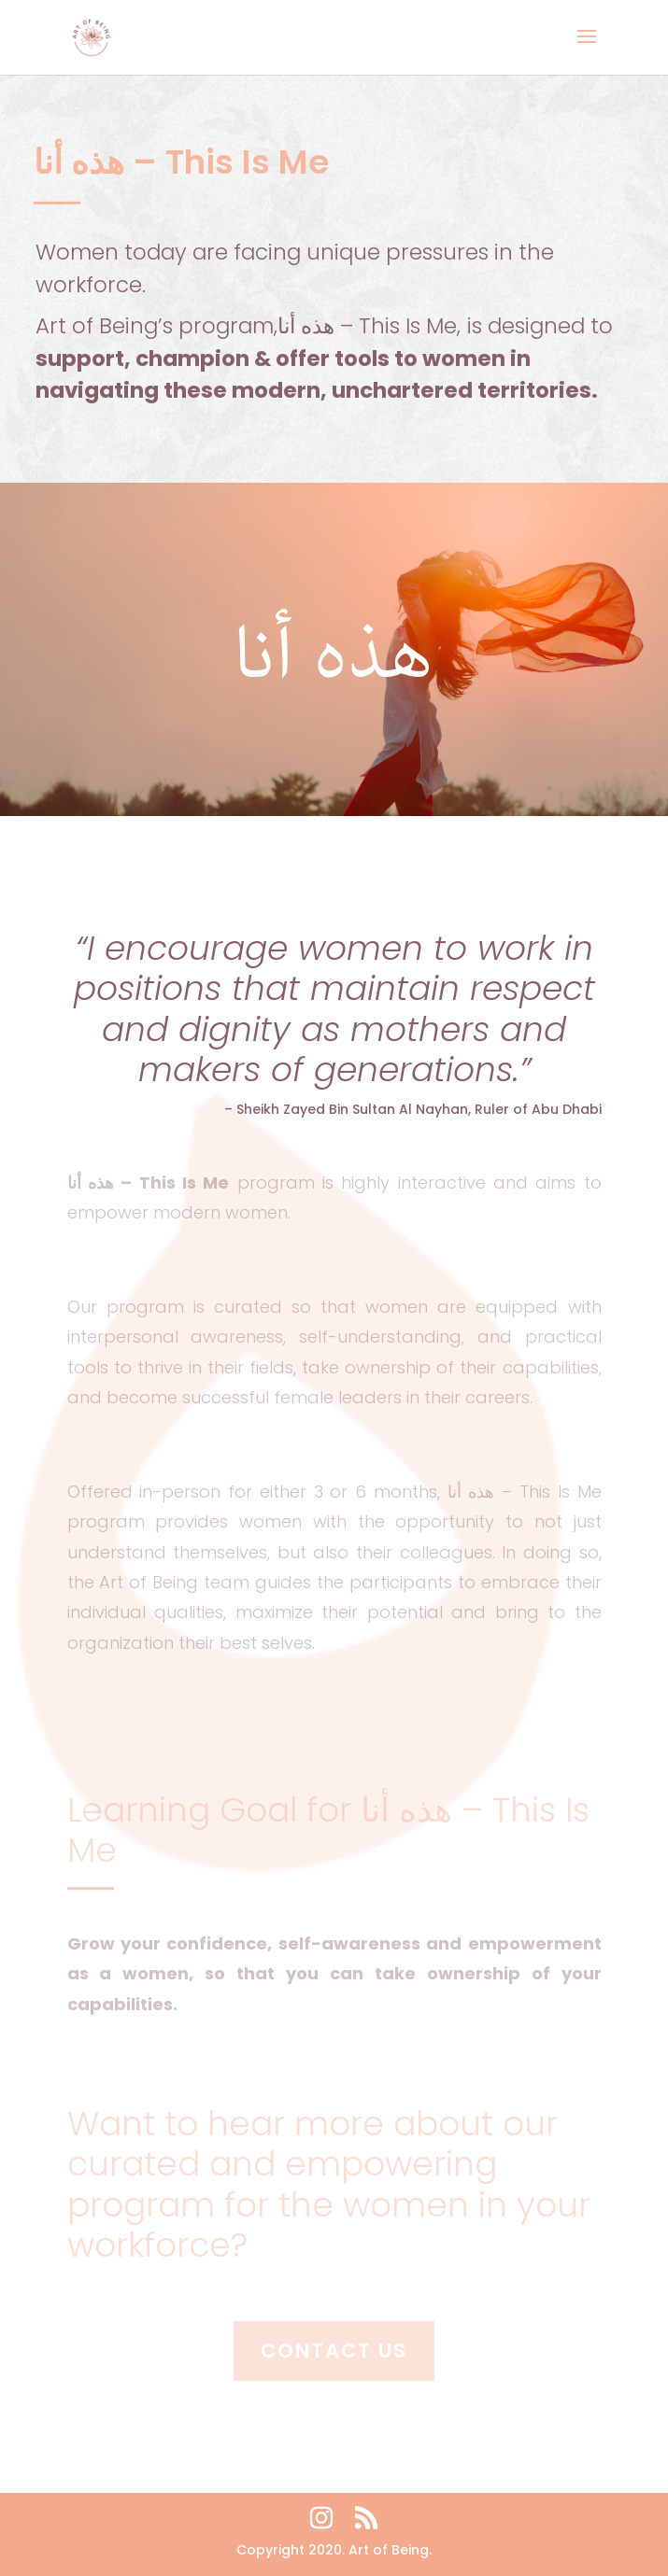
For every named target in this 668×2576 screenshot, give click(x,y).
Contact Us (334, 2350)
